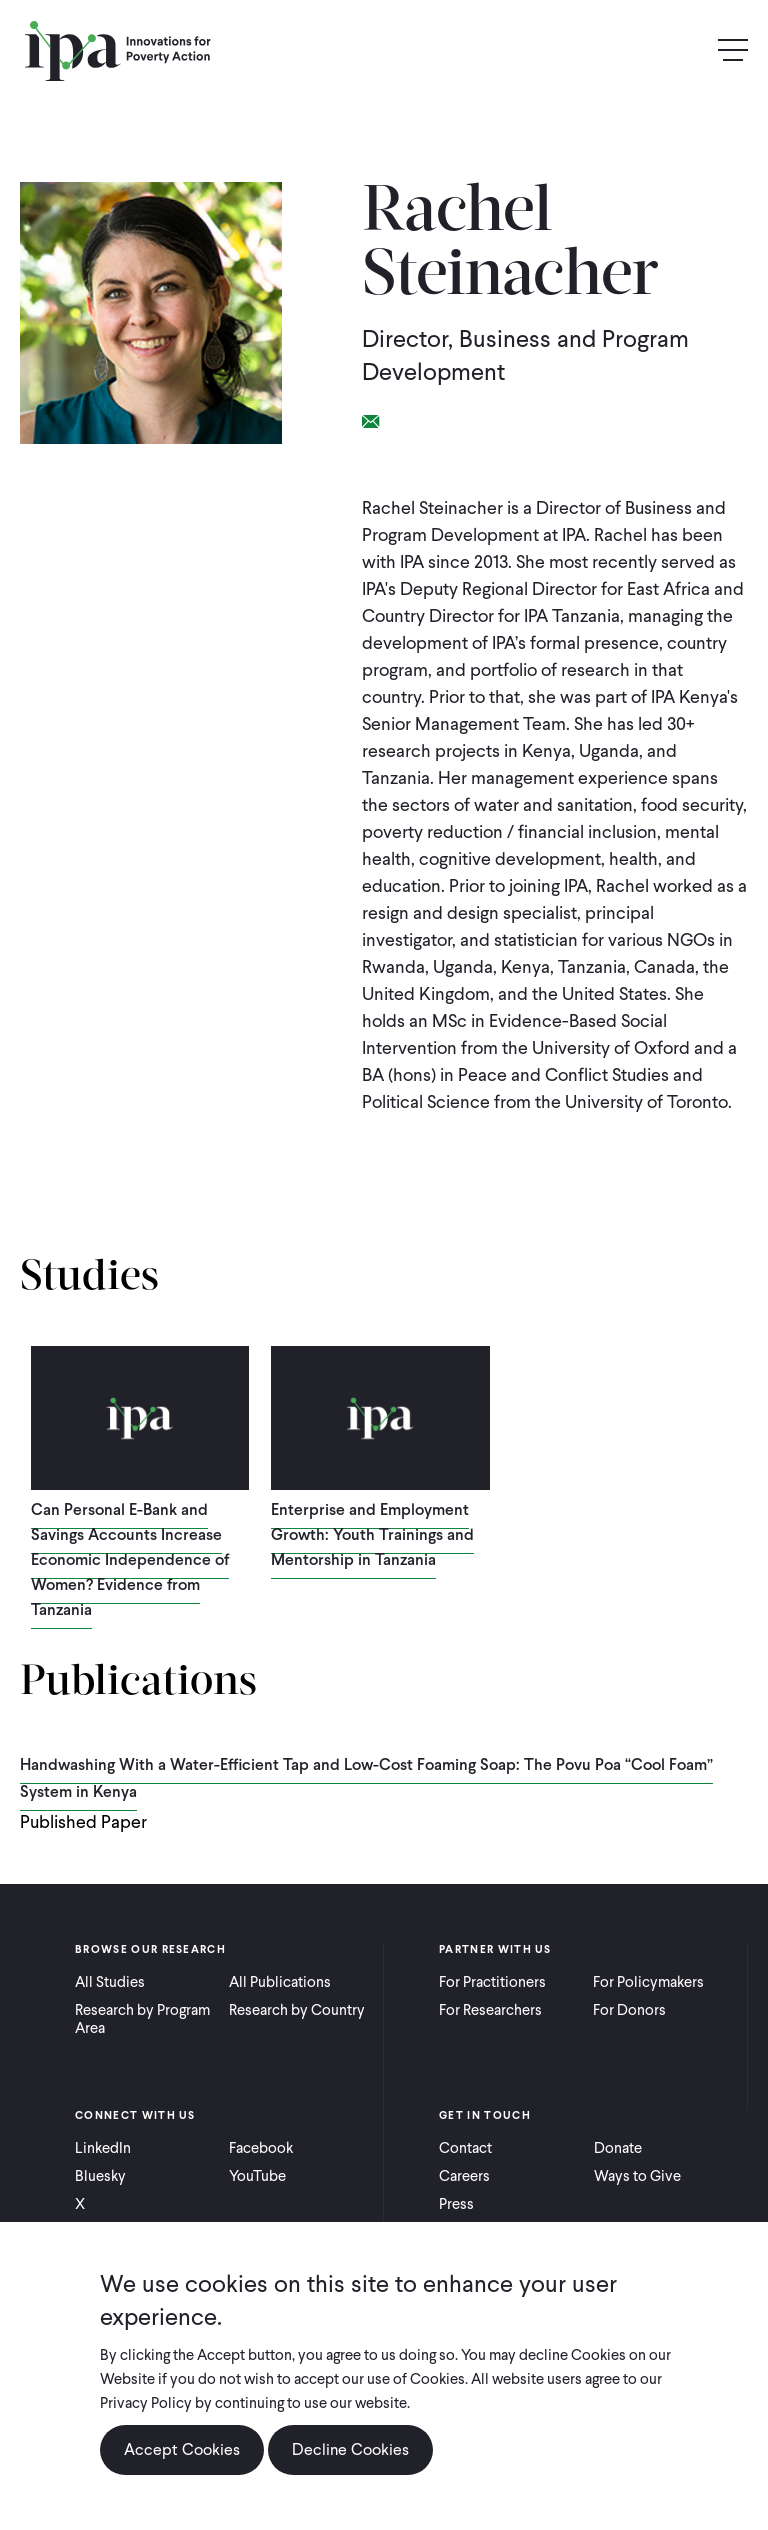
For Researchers (490, 2010)
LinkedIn (103, 2148)
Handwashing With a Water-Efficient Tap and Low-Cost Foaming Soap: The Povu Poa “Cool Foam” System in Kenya (366, 1778)
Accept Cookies (182, 2449)
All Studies (110, 1982)
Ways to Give (637, 2176)
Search (690, 50)
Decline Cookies (350, 2449)
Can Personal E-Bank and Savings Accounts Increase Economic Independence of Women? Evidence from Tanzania (130, 1559)
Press (456, 2204)
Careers (464, 2176)
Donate (618, 2148)
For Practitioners (492, 1982)
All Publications (280, 1982)
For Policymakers (648, 1982)
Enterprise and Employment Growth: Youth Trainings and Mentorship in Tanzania (372, 1534)
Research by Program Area (142, 2019)
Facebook (261, 2148)
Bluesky (100, 2176)
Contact (465, 2148)
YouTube (257, 2176)
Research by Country (297, 2010)
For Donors (629, 2010)
